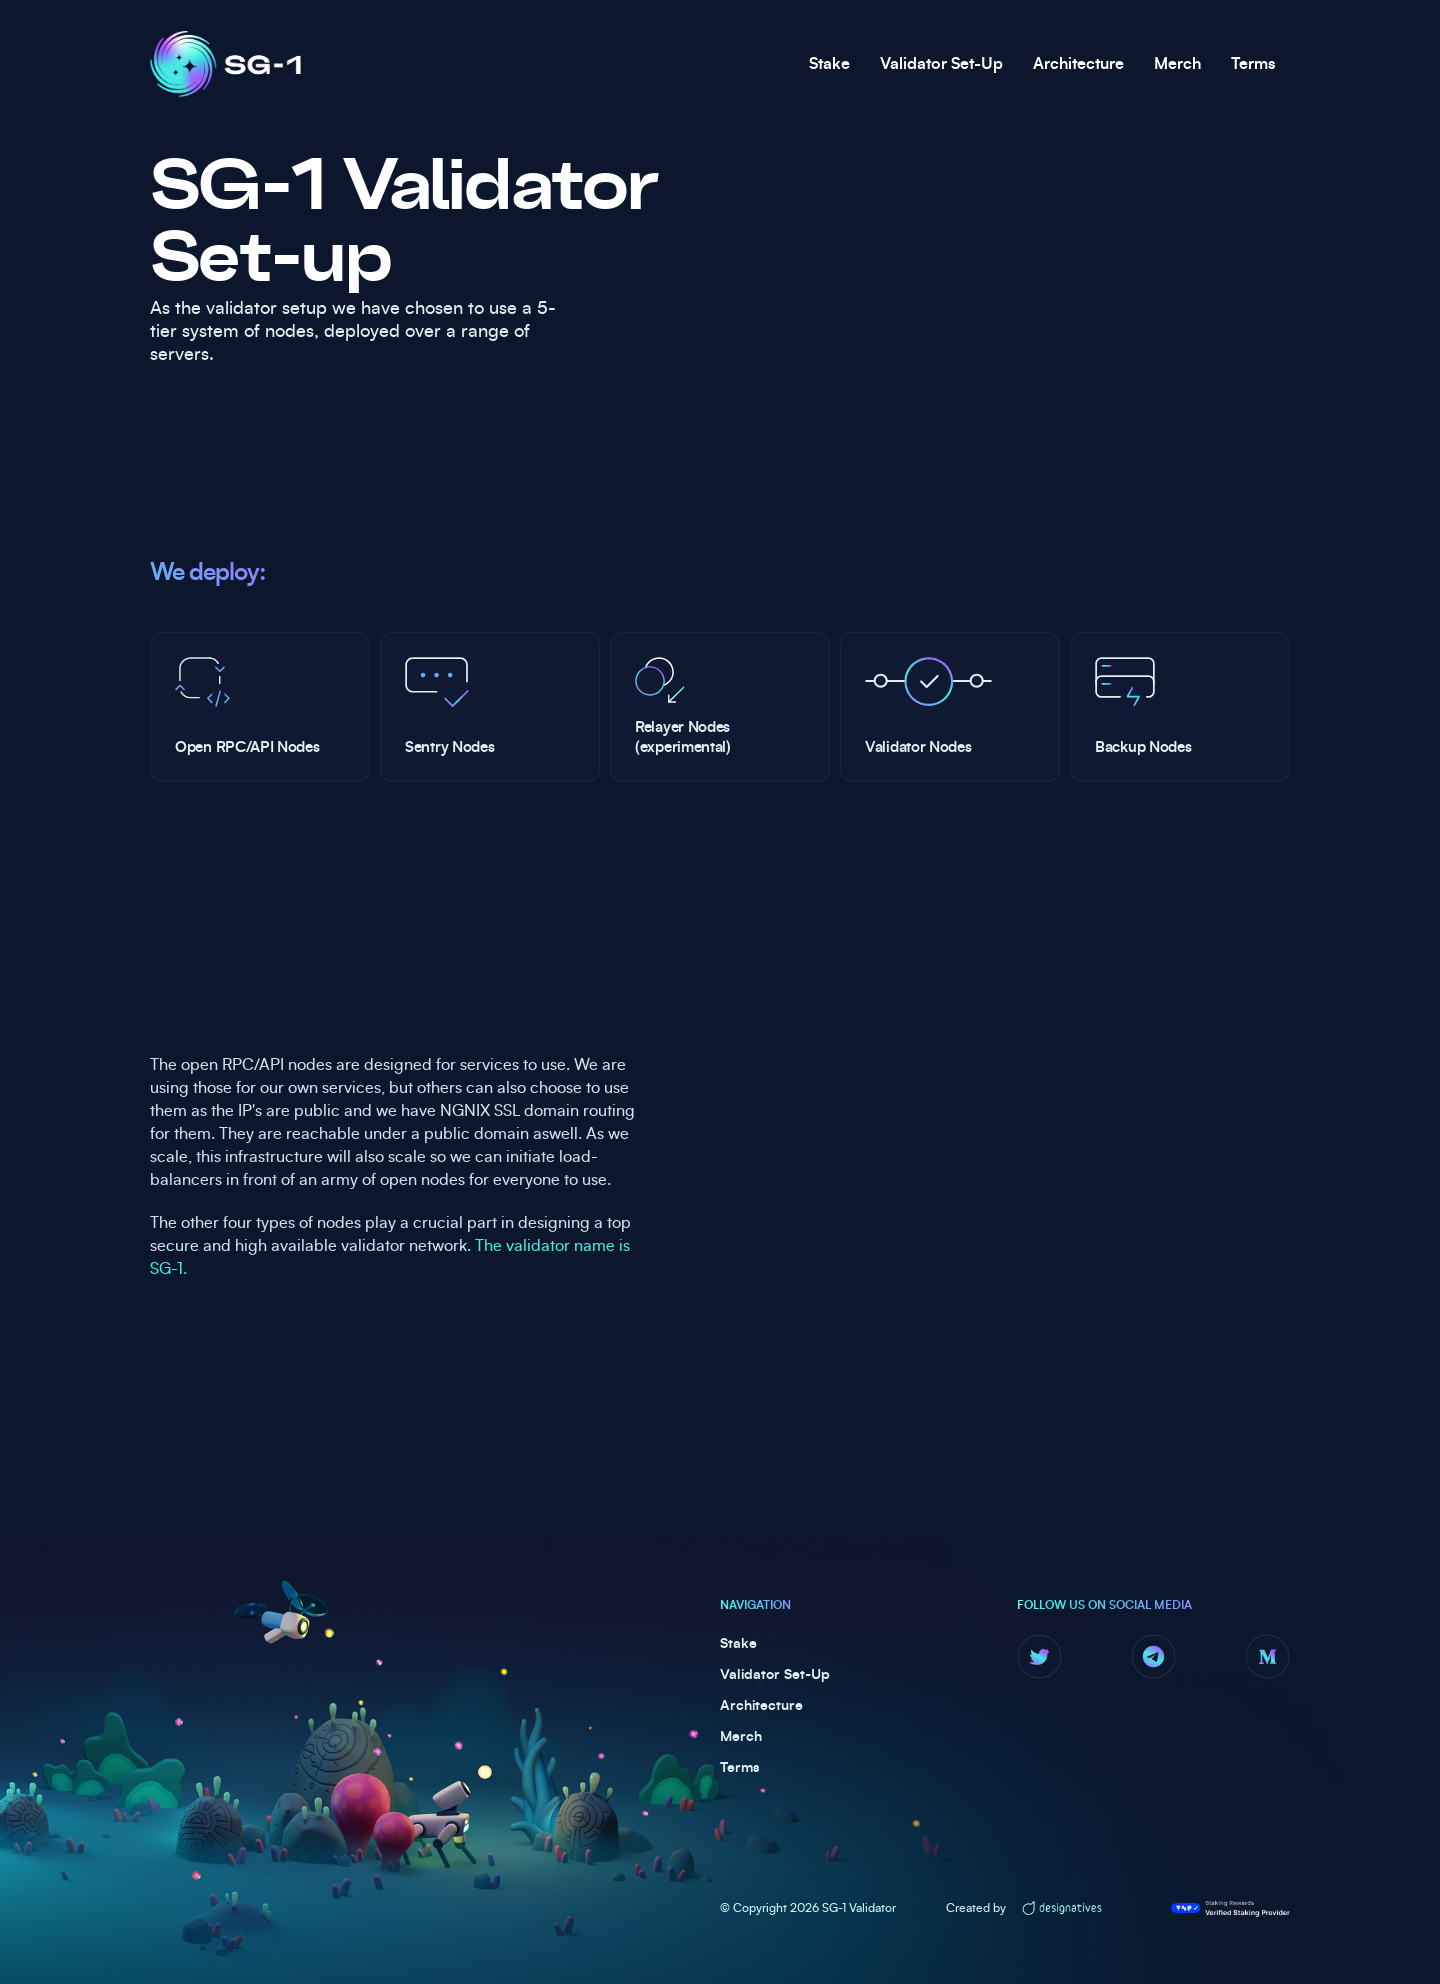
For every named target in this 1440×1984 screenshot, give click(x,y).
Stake (829, 64)
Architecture (1078, 64)
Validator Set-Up (941, 64)
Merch (1177, 64)
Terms (1253, 64)
